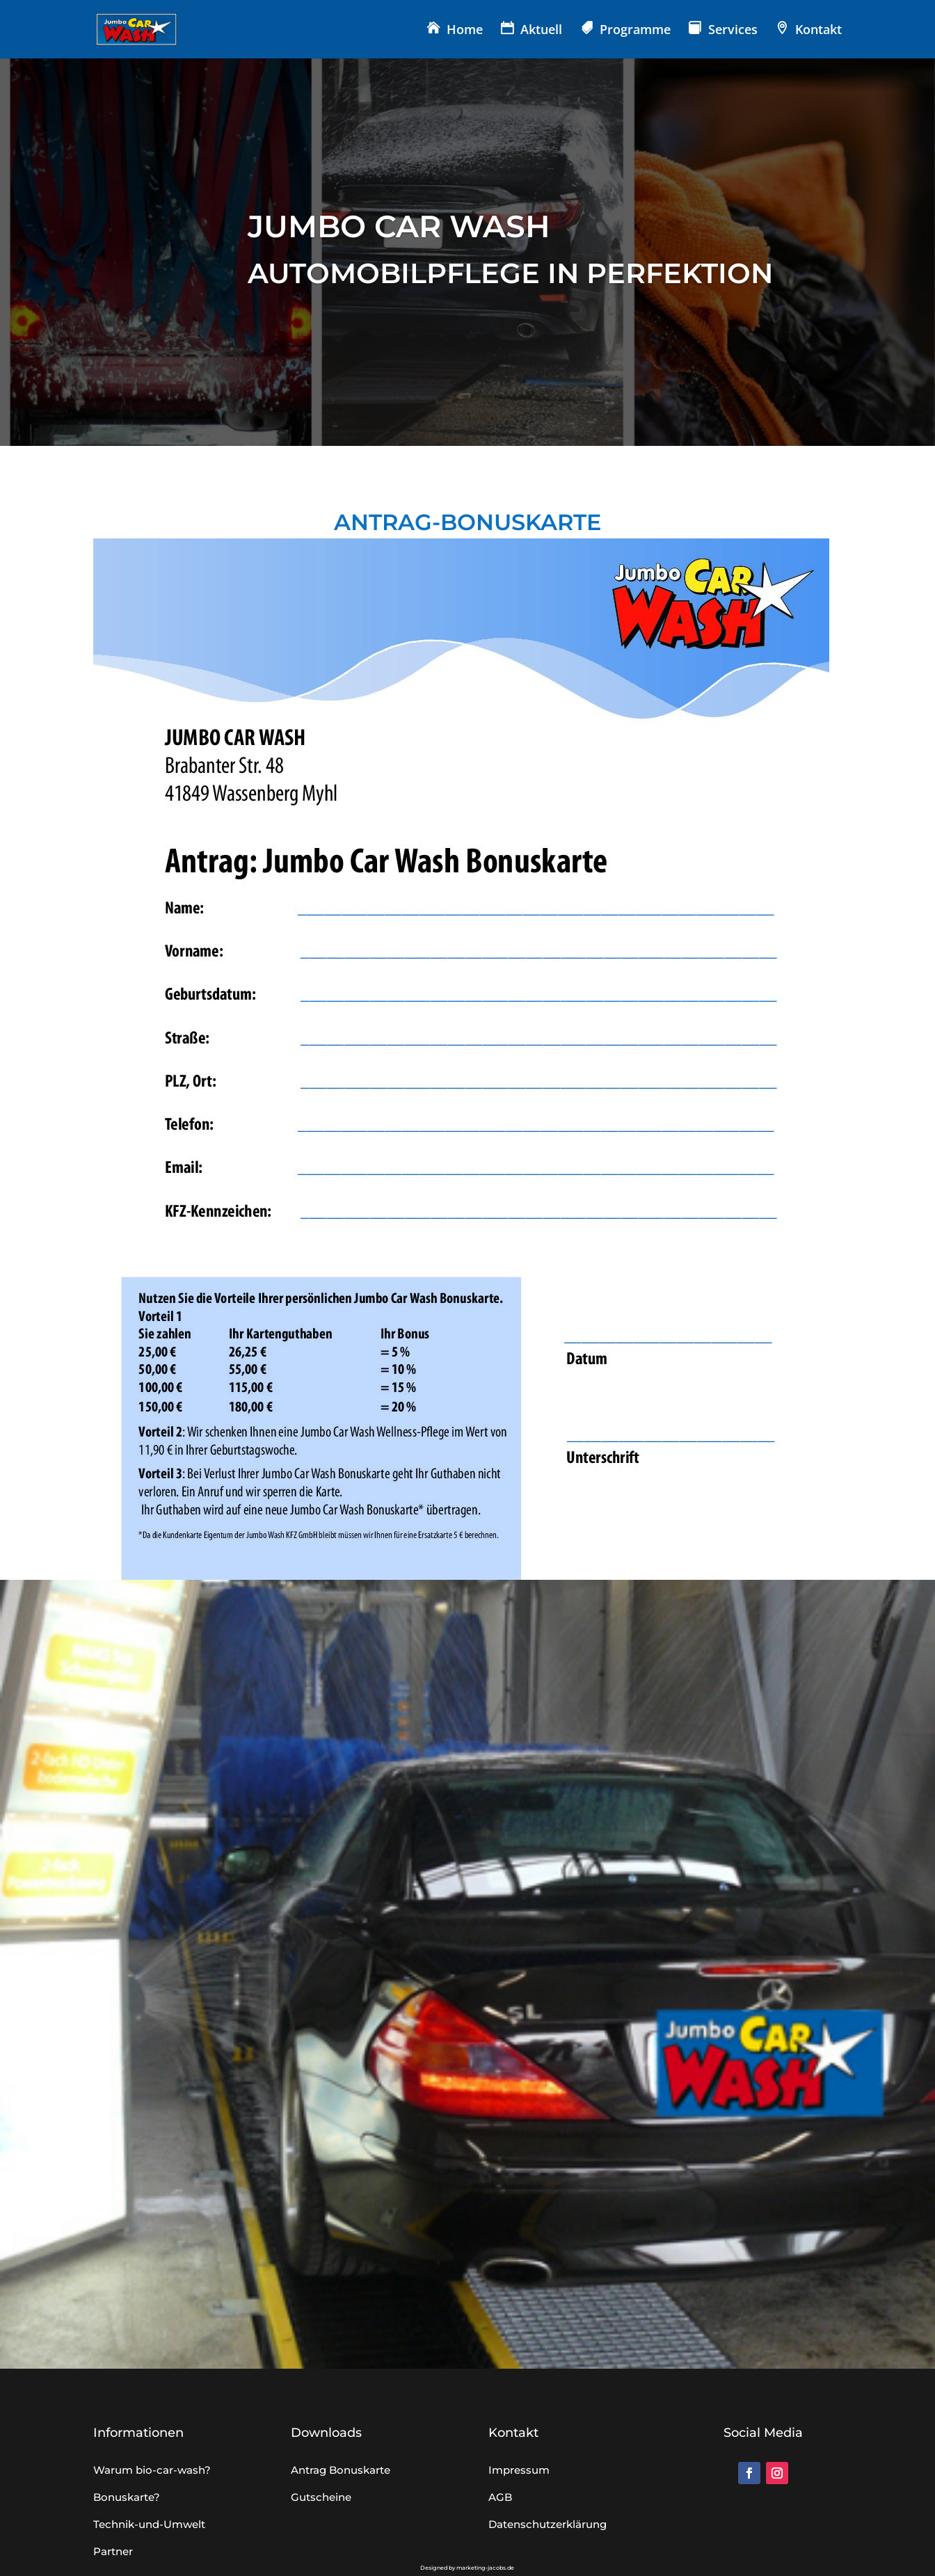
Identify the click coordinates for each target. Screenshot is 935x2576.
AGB (500, 2497)
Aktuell (541, 31)
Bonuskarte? (126, 2497)
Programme (635, 31)
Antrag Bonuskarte (340, 2470)
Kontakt (818, 31)
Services (733, 31)
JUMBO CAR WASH (399, 226)
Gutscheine (321, 2497)
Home (465, 31)
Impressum (519, 2470)
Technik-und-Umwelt (149, 2524)
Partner (113, 2551)
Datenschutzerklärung (547, 2524)
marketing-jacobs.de (485, 2567)
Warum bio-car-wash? (152, 2470)
